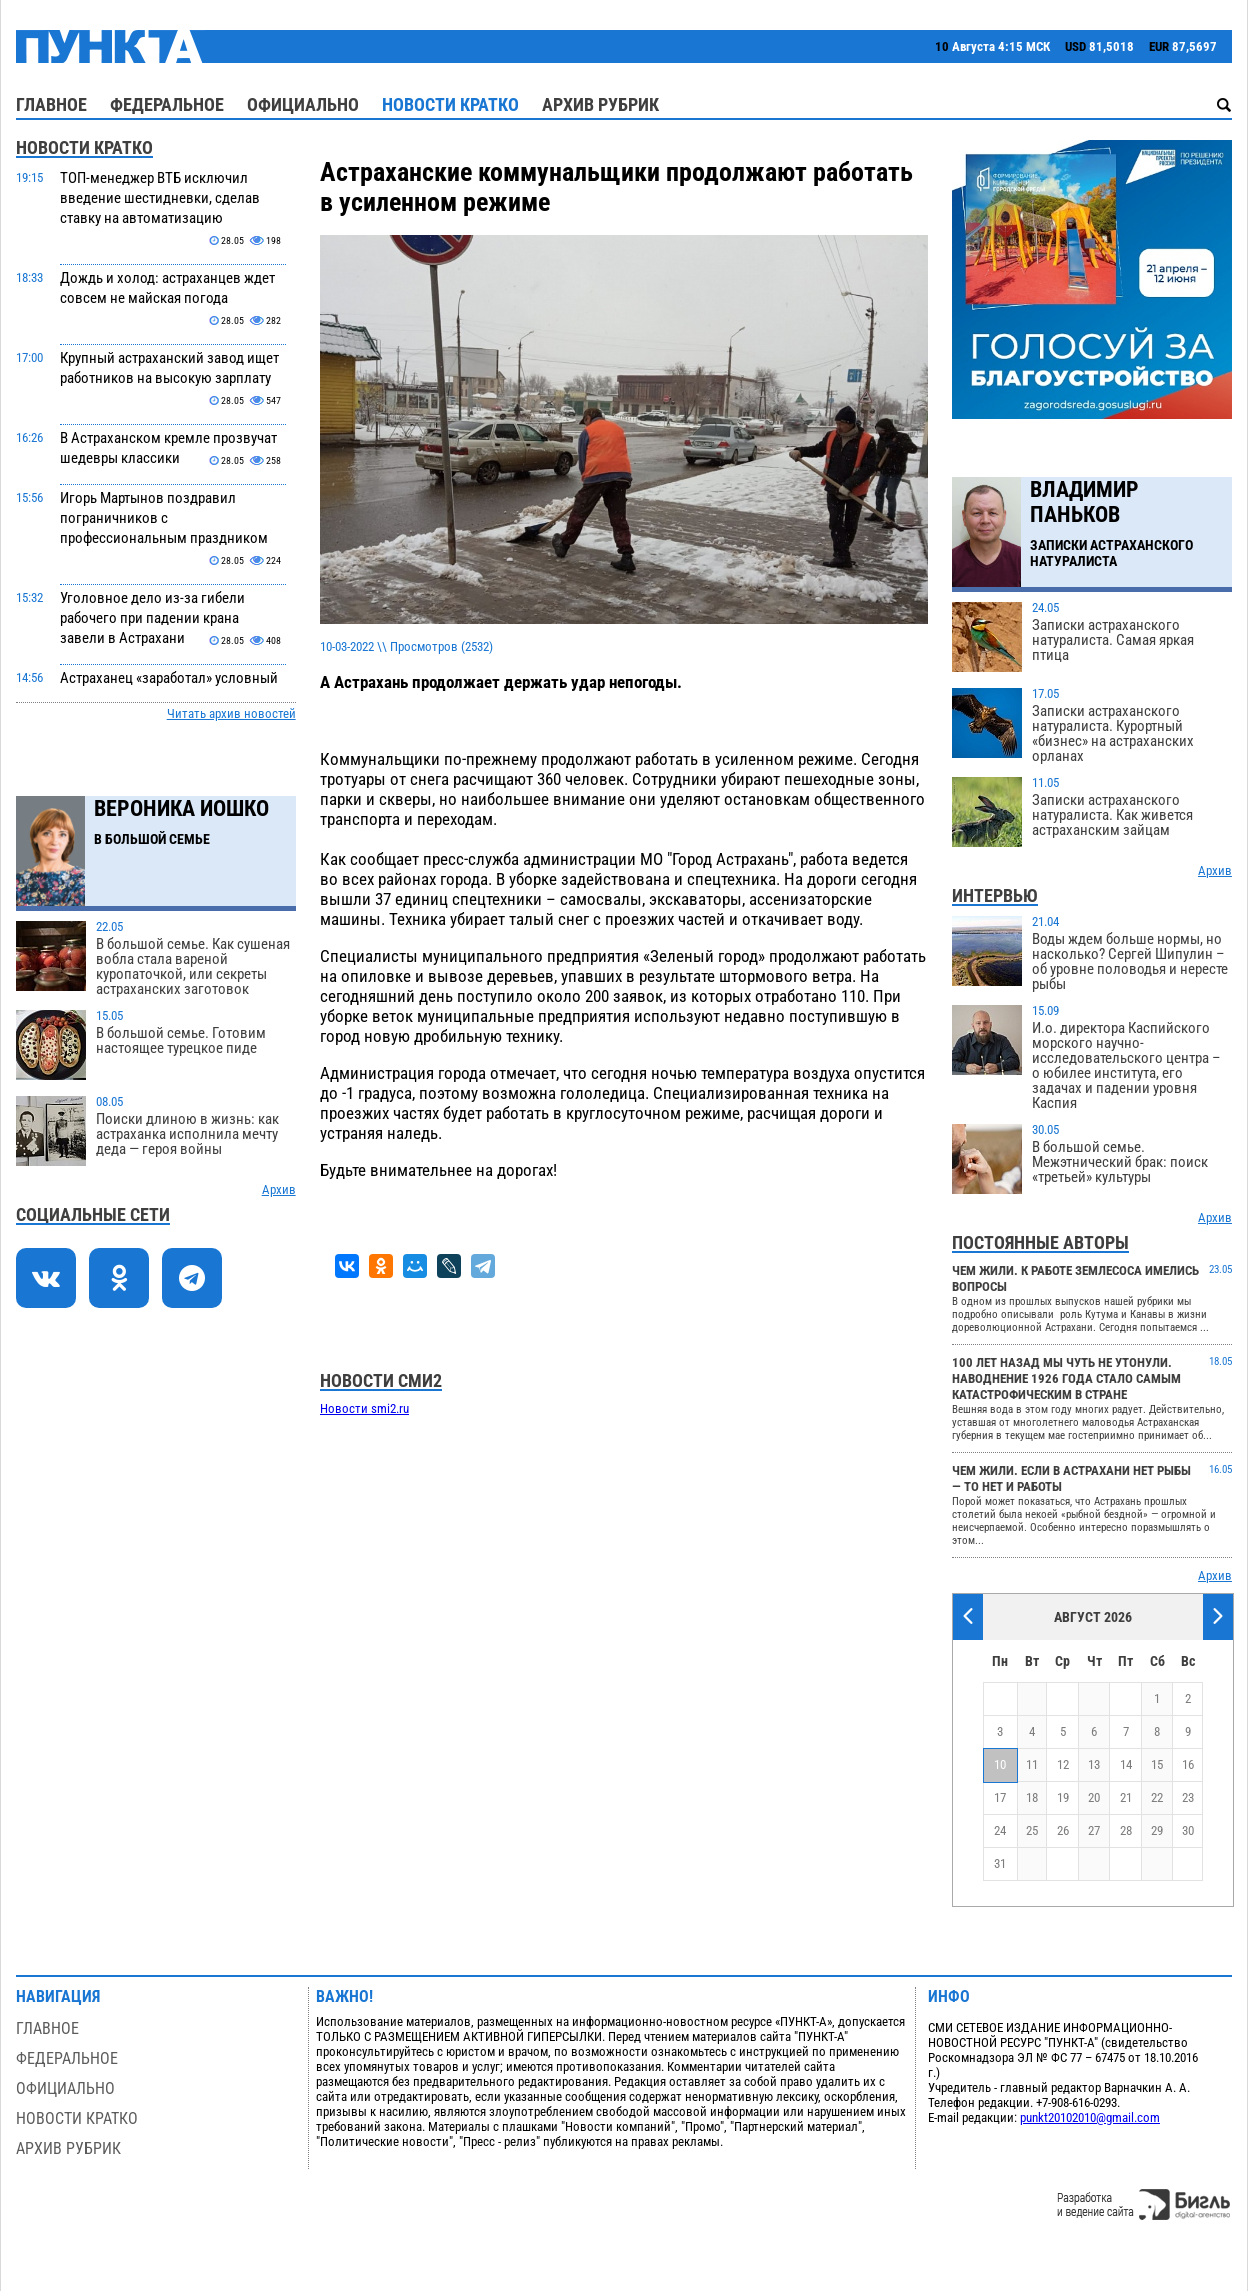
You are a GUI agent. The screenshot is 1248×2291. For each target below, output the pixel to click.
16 (1188, 1764)
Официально (303, 104)
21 (1126, 1797)
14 (1126, 1764)
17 (1000, 1797)
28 (1126, 1830)
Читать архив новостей (231, 713)
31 (1000, 1863)
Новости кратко (450, 104)
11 (1032, 1764)
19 (1063, 1797)
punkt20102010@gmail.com (1090, 2117)
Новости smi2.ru (364, 1408)
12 (1063, 1764)
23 (1188, 1797)
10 (1000, 1764)
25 (1032, 1830)
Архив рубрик (600, 104)
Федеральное (167, 104)
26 (1063, 1830)
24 (1000, 1830)
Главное (51, 104)
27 (1094, 1830)
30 (1188, 1830)
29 (1157, 1830)
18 (1032, 1797)
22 (1157, 1797)
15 (1157, 1764)
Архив (279, 1189)
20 (1094, 1797)
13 (1094, 1764)
